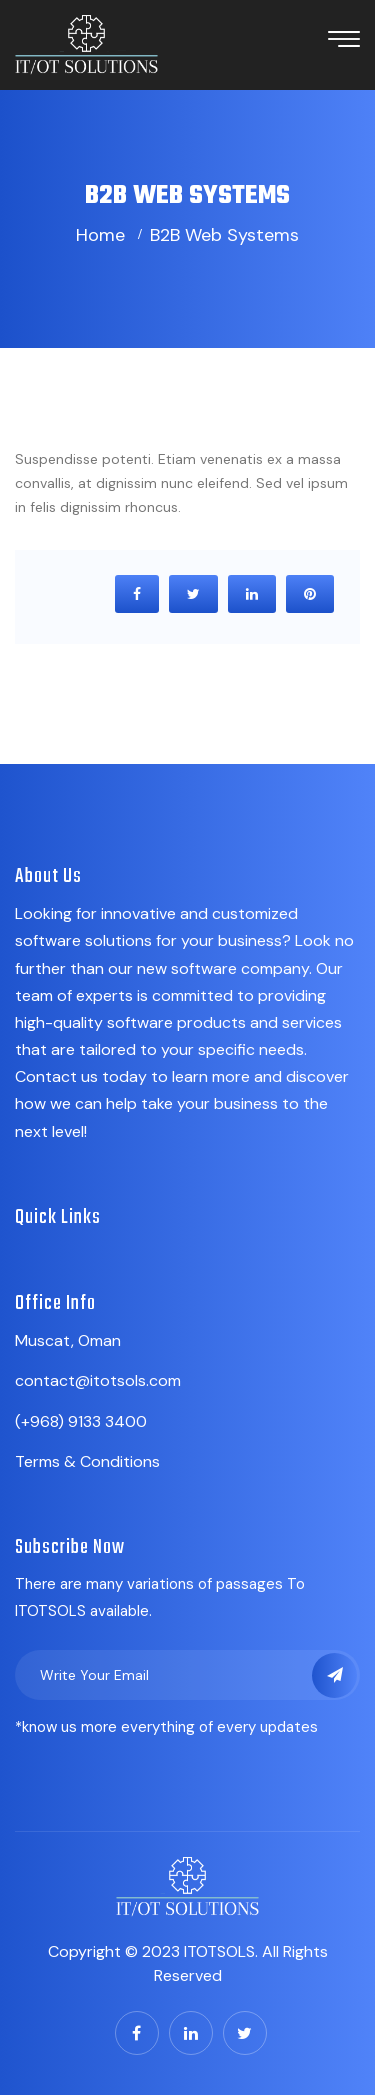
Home (100, 235)
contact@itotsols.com (98, 1380)
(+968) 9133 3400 (81, 1421)
